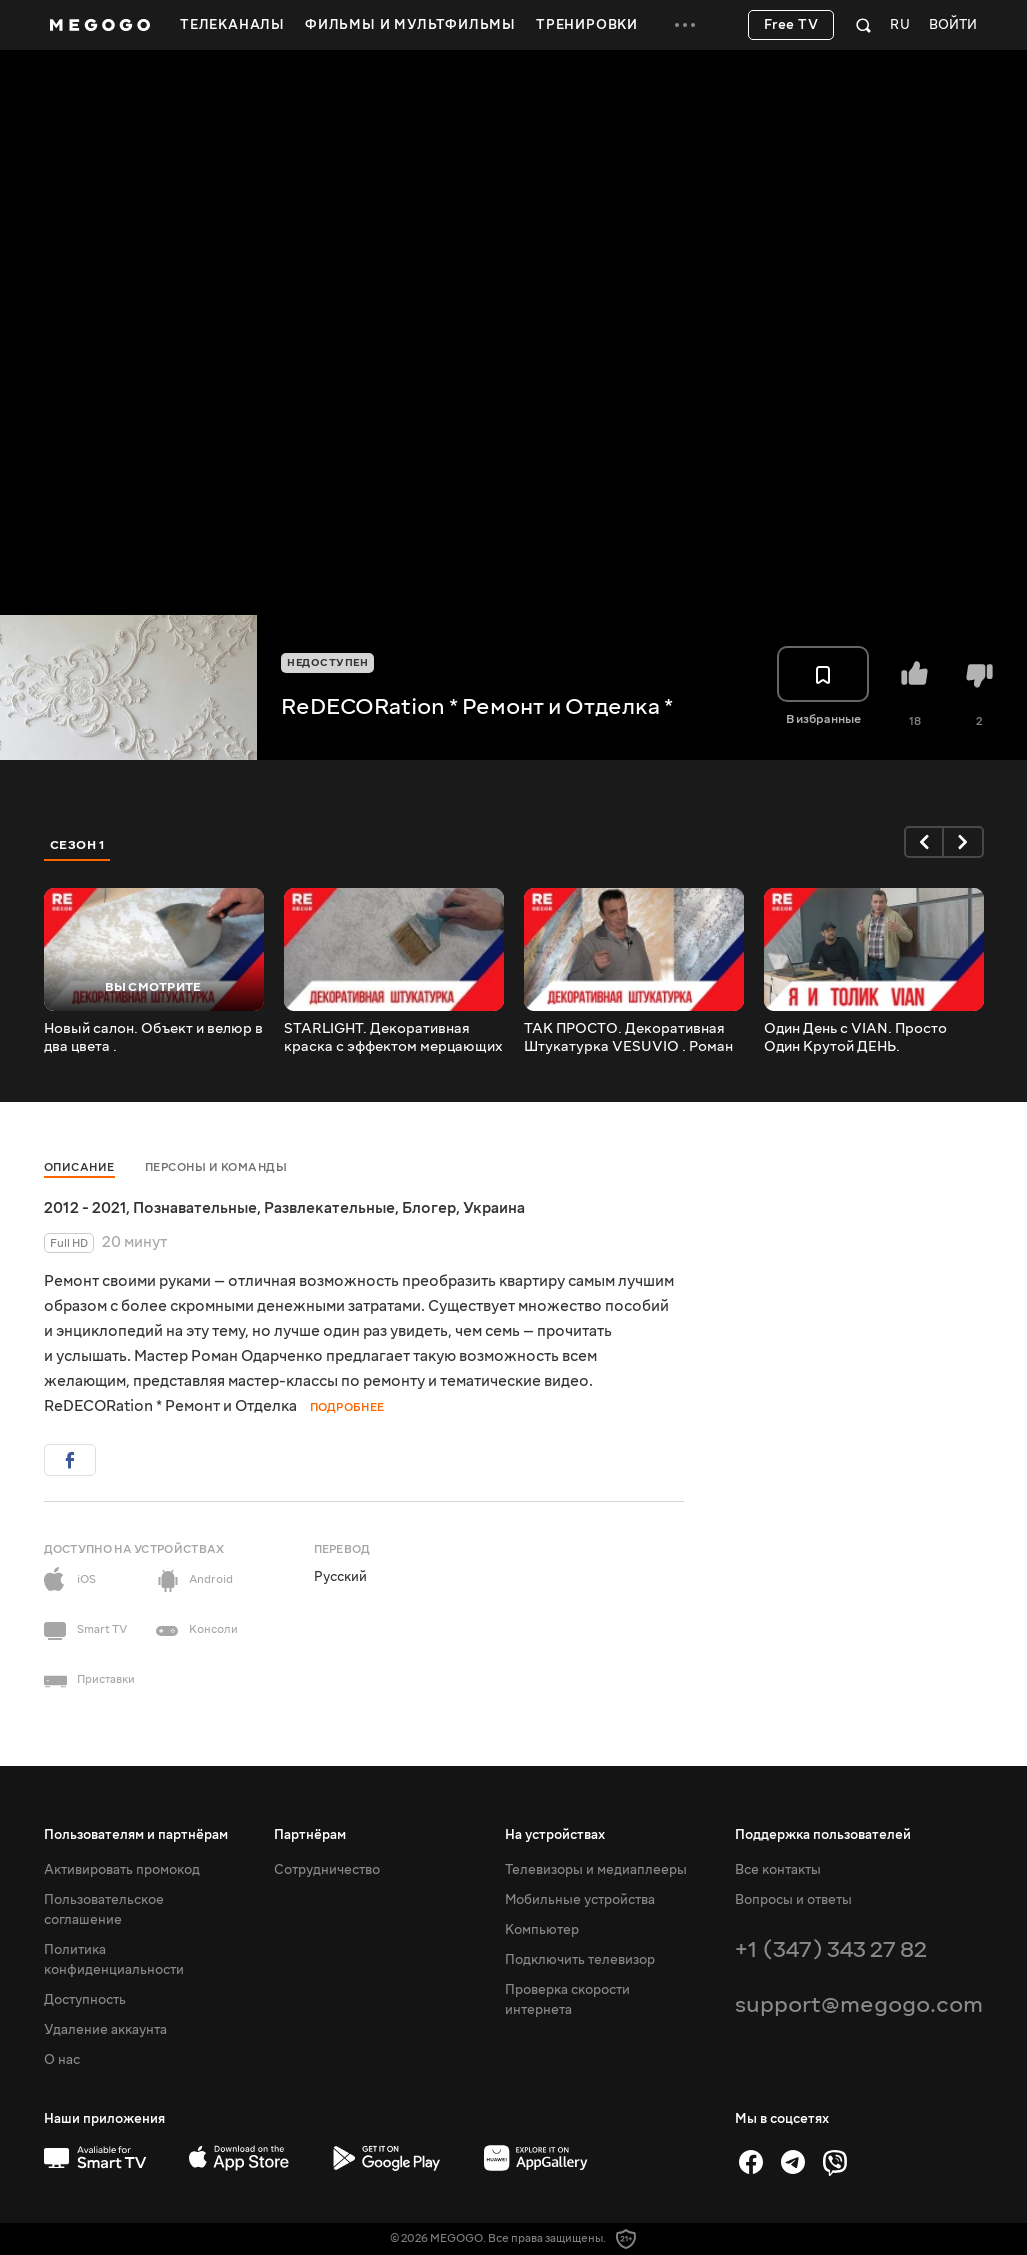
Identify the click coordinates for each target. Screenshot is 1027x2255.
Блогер (429, 1208)
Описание (79, 1167)
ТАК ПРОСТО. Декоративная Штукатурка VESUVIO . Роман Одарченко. (628, 1038)
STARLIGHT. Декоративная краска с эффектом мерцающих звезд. (393, 1038)
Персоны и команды (216, 1167)
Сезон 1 (78, 845)
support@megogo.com (859, 2004)
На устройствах (555, 1835)
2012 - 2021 (85, 1208)
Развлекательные (329, 1208)
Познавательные (195, 1208)
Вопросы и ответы (793, 1900)
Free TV (791, 25)
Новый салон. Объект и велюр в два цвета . (153, 1038)
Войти (953, 25)
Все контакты (778, 1870)
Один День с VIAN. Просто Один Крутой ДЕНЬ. (855, 1038)
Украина (494, 1208)
